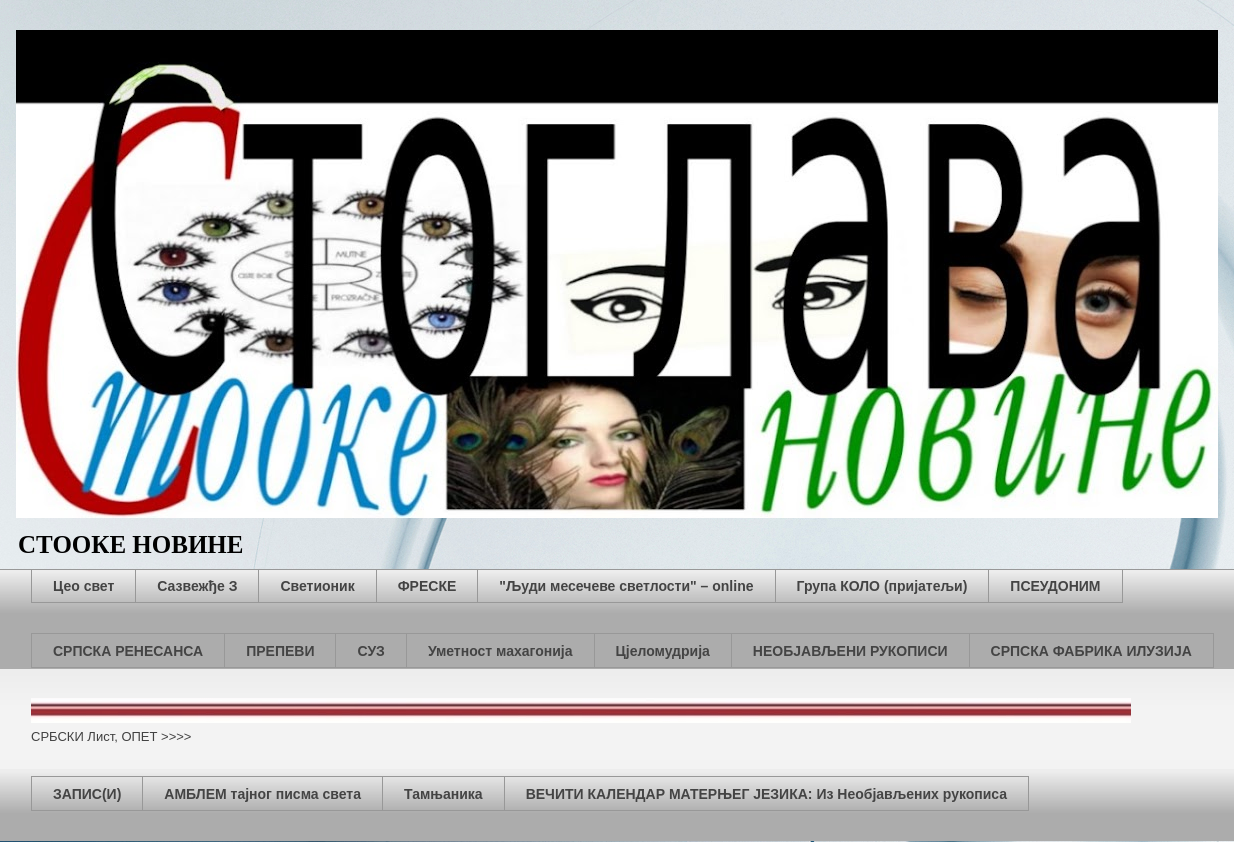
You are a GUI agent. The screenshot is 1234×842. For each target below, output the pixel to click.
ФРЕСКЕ (427, 586)
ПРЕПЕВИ (280, 651)
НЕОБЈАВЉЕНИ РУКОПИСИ (850, 651)
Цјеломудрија (663, 651)
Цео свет (83, 586)
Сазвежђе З (197, 586)
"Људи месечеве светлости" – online (626, 586)
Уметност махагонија (500, 651)
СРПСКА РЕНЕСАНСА (128, 651)
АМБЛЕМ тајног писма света (262, 794)
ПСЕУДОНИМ (1055, 586)
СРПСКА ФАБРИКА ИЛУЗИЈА (1091, 651)
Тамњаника (443, 794)
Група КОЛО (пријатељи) (882, 586)
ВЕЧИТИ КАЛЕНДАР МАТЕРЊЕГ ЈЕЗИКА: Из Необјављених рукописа (766, 794)
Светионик (317, 586)
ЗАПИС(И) (87, 794)
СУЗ (370, 651)
